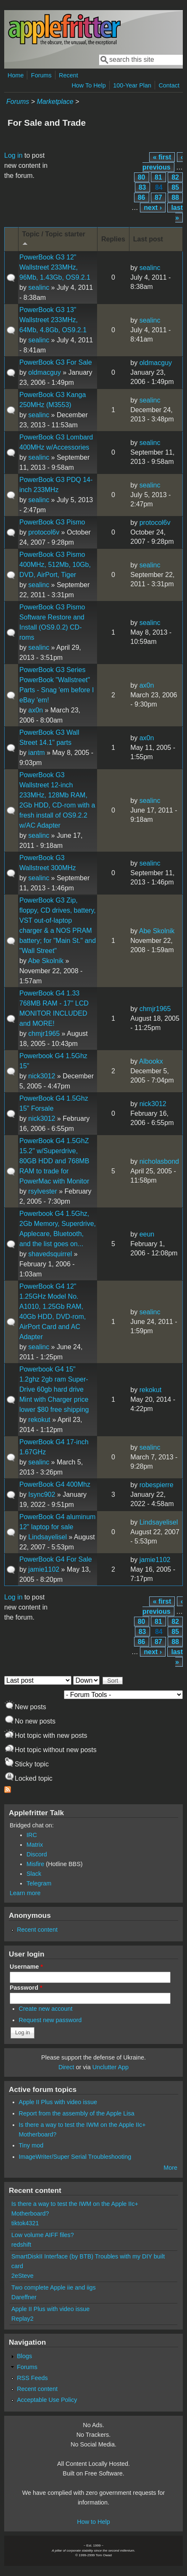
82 (175, 177)
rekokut (39, 1419)
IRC (31, 1835)
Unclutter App (110, 2067)
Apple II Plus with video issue (58, 2102)
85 (175, 187)
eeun (147, 1234)
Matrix (34, 1844)
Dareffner (24, 2297)
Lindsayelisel (47, 1537)
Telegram (38, 1883)
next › (153, 207)
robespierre (157, 1484)
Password (26, 1987)
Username (26, 1966)
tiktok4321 (25, 2223)
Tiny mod (31, 2145)
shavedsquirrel (50, 1254)
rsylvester (42, 1191)
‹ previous (162, 162)
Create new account (46, 2008)
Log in (13, 155)
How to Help (93, 2521)
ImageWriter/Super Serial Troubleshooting (75, 2156)
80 (141, 177)
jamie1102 (43, 1569)
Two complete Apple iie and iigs (53, 2287)
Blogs (24, 2356)
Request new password (50, 2020)
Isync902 (41, 1494)
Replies (113, 239)
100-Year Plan (132, 85)
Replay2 (22, 2318)
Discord (36, 1854)
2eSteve (22, 2275)
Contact (168, 85)
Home (16, 75)
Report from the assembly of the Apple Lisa (76, 2113)
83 (142, 187)
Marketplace (55, 101)
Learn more (25, 1893)
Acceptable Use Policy (47, 2399)
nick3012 (41, 1076)
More (170, 2167)
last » (177, 212)
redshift (21, 2244)
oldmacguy (44, 372)
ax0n (35, 710)
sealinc (38, 287)
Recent (68, 75)
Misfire (35, 1864)
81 (158, 177)
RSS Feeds (32, 2378)
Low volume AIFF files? (42, 2235)
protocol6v (43, 532)
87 (158, 197)
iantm (36, 752)
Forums (41, 75)
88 (175, 197)
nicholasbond (159, 1161)
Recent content (37, 1929)
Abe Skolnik (45, 960)
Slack (33, 1873)
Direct (66, 2067)
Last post (148, 239)
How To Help (88, 85)
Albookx (151, 1061)
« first (162, 157)
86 (141, 197)
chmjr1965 (44, 1033)
